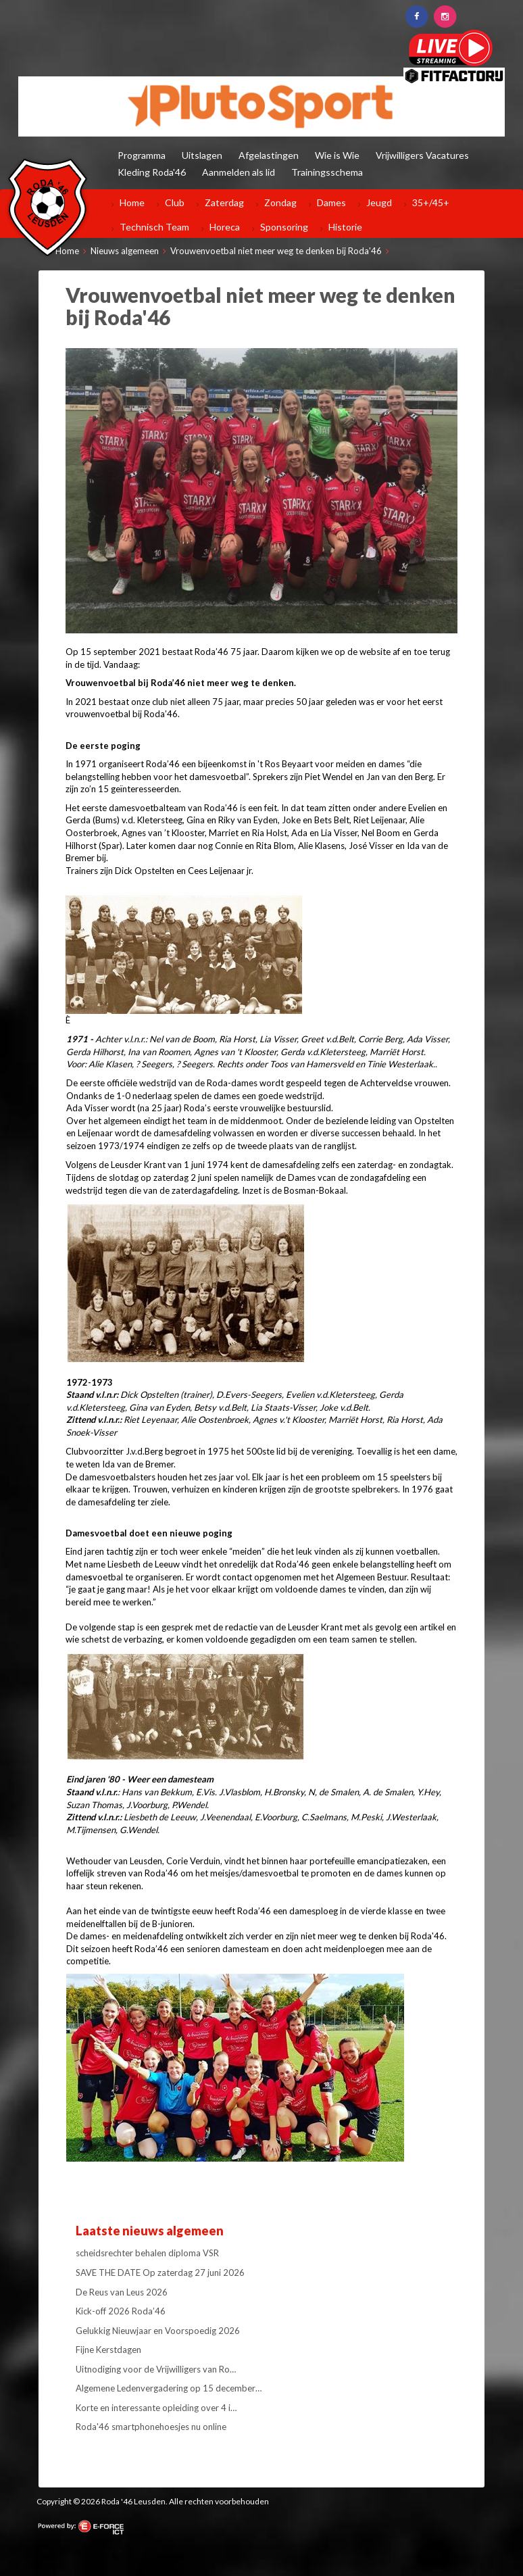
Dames (331, 202)
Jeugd (379, 202)
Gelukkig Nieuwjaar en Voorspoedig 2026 (158, 2330)
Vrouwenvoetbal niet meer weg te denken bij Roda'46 (276, 250)
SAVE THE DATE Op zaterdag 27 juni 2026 (160, 2272)
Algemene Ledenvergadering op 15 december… (169, 2388)
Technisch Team (154, 227)
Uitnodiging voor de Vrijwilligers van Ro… (156, 2369)
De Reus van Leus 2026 (122, 2292)
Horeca (224, 227)
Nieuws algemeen (125, 250)
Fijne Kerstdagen (108, 2349)
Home (132, 202)
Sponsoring (284, 227)
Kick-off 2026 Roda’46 (121, 2311)
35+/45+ (430, 202)
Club (174, 202)
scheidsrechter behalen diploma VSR (147, 2252)
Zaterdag (224, 202)
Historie (345, 227)
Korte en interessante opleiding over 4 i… (156, 2407)
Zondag (280, 202)
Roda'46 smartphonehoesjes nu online (151, 2426)
